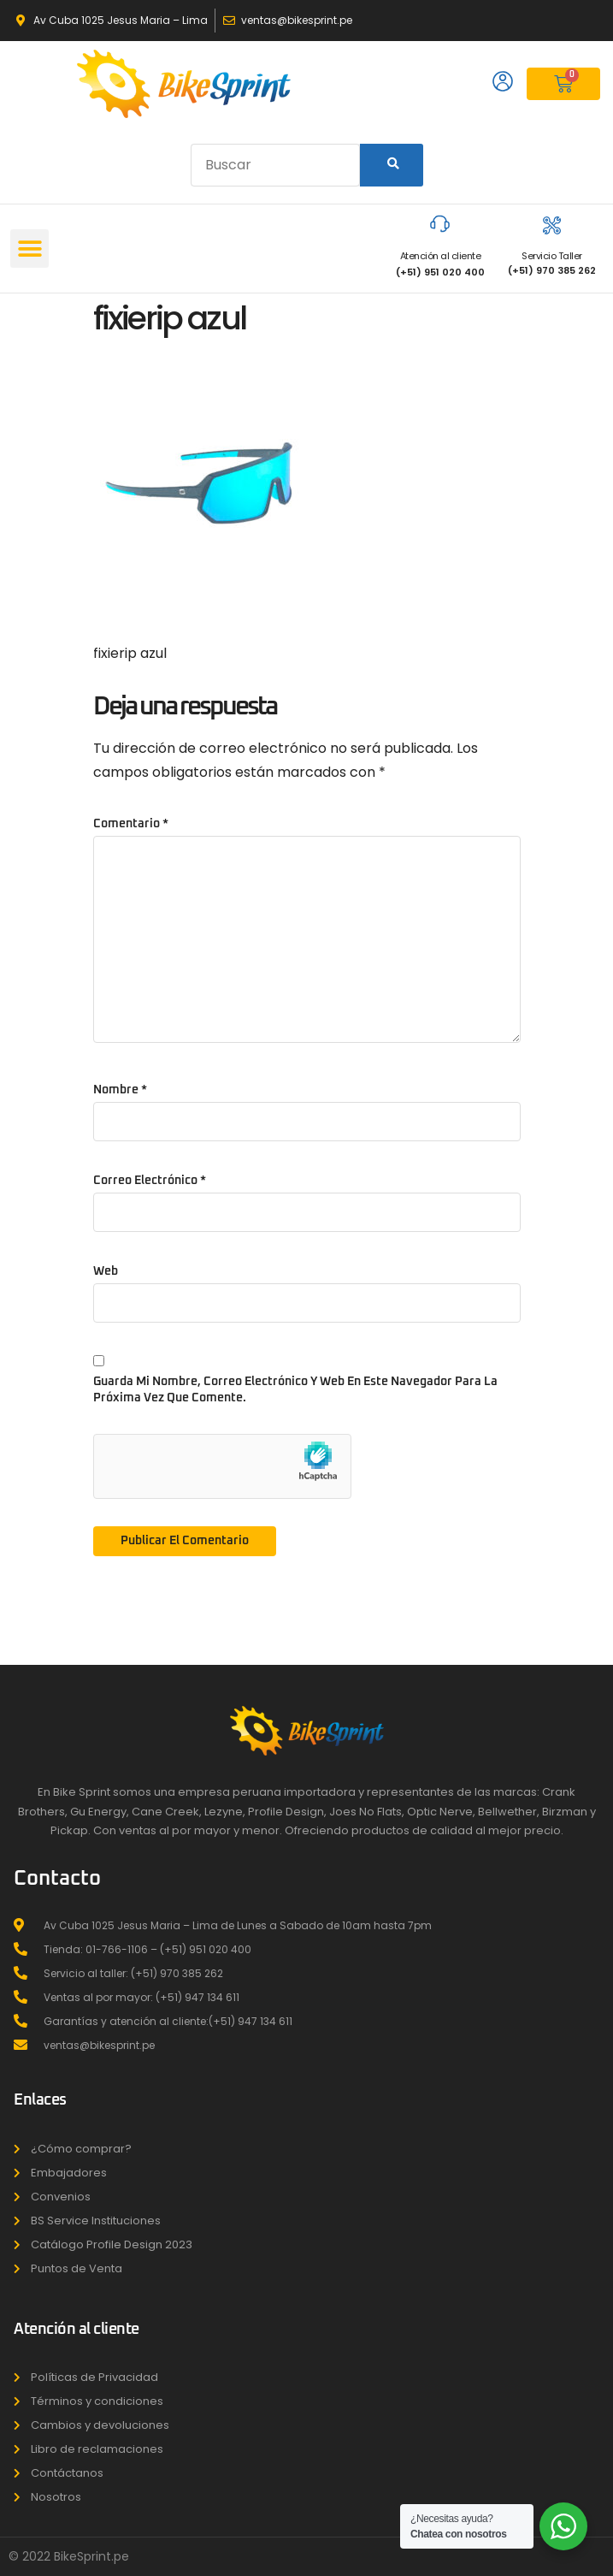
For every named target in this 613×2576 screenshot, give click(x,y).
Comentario (130, 824)
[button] (29, 248)
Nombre (120, 1090)
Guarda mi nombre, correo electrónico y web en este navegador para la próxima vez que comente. (295, 1390)
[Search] (391, 165)
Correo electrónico (149, 1181)
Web (105, 1271)
